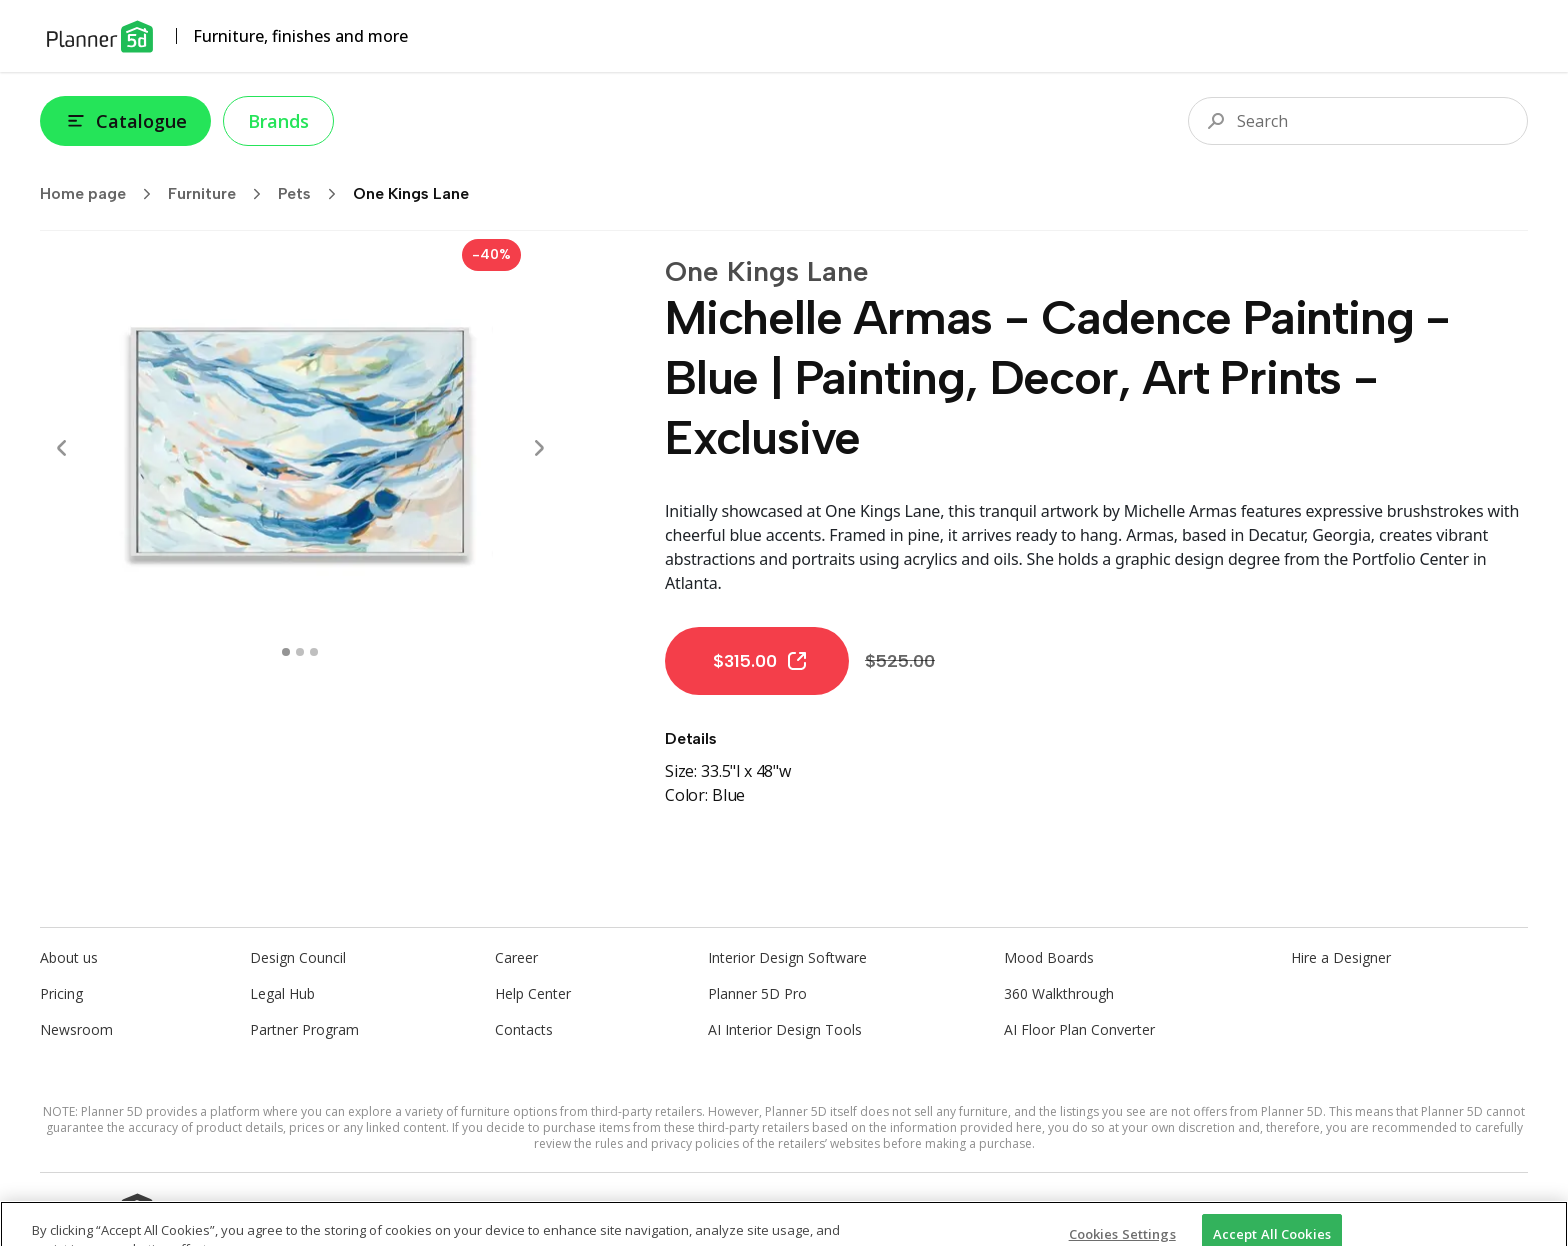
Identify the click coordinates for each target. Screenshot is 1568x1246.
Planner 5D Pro (757, 993)
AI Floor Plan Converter (1079, 1029)
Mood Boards (1049, 957)
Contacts (524, 1029)
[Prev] (62, 448)
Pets (313, 194)
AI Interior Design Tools (785, 1029)
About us (69, 957)
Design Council (298, 957)
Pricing (61, 993)
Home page (102, 194)
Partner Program (304, 1029)
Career (516, 957)
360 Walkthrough (1059, 993)
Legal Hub (282, 993)
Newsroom (76, 1029)
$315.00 (761, 661)
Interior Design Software (787, 957)
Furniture (221, 194)
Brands (278, 121)
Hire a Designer (1341, 957)
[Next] (539, 448)
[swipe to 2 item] (314, 652)
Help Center (533, 993)
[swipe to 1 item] (300, 652)
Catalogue (125, 121)
